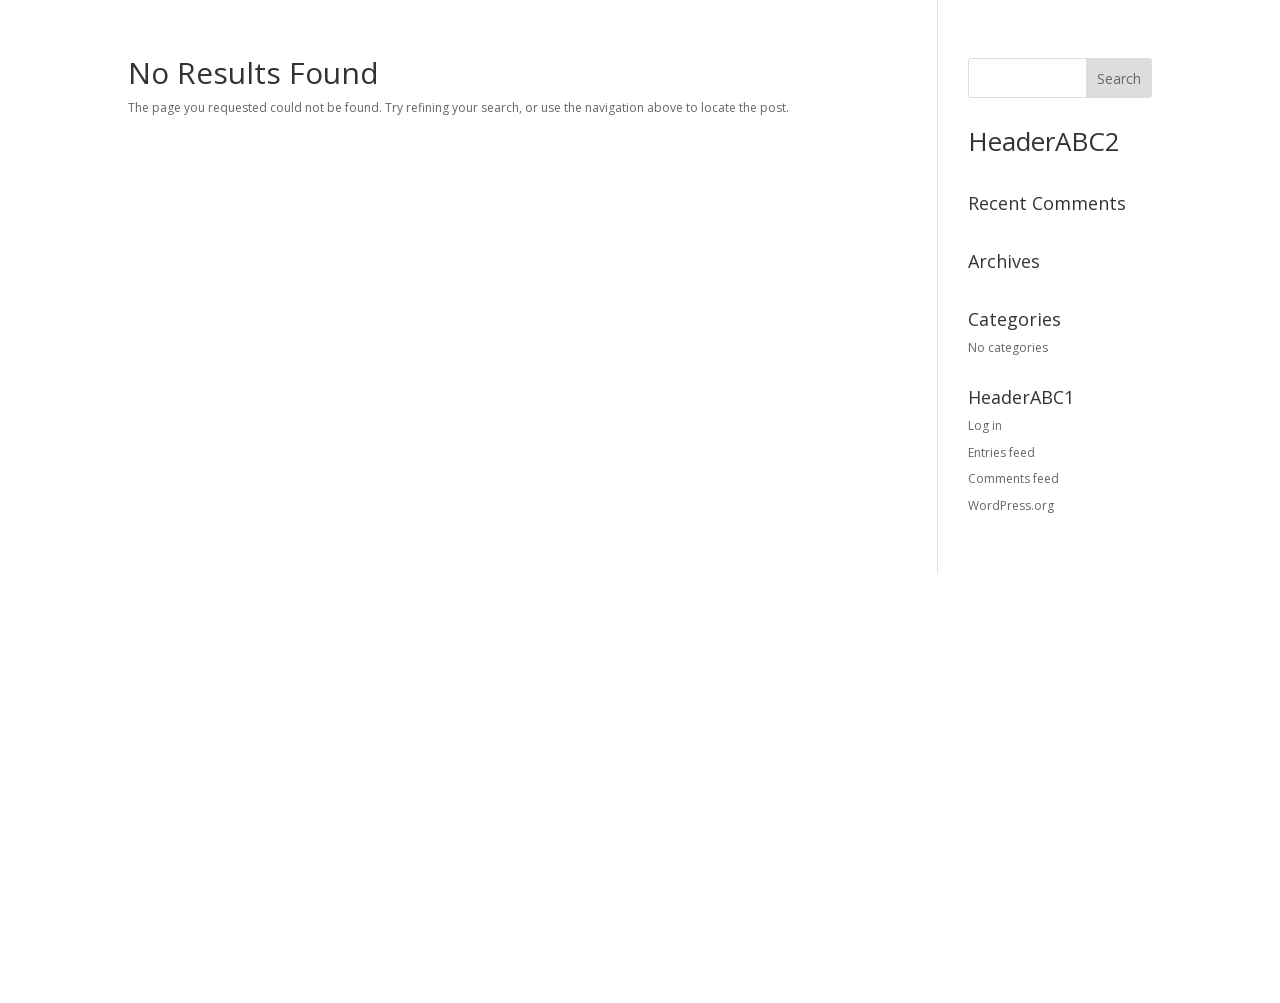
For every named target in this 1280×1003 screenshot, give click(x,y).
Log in (985, 425)
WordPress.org (1011, 505)
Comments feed (1013, 478)
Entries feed (1001, 452)
